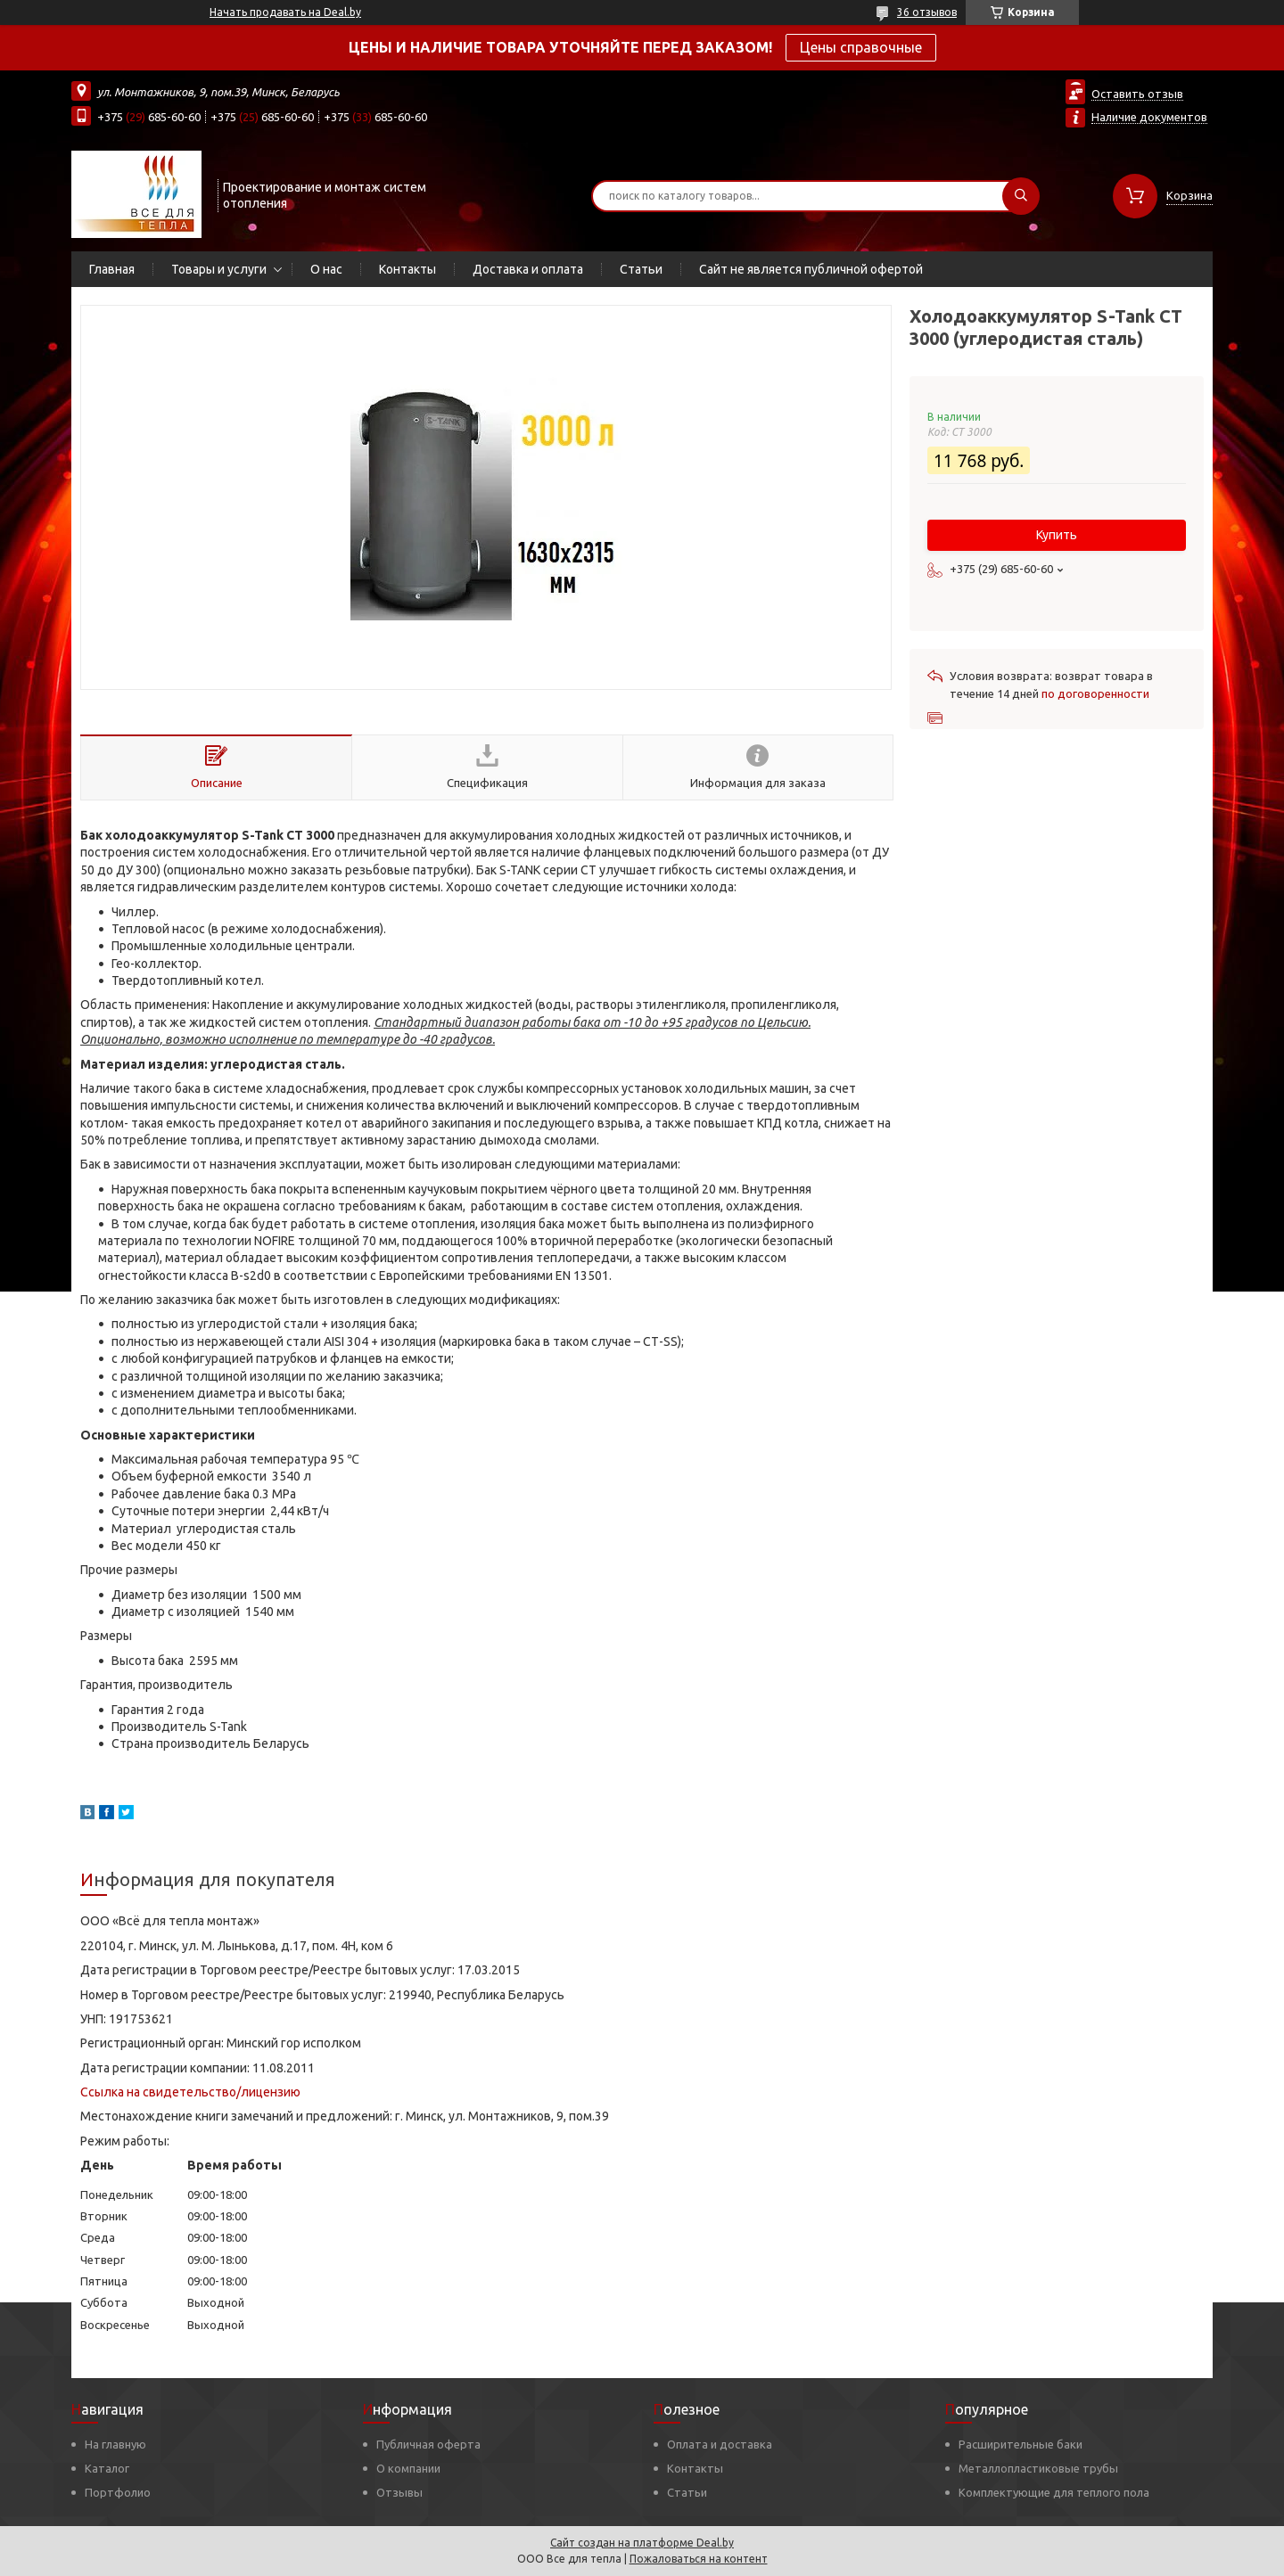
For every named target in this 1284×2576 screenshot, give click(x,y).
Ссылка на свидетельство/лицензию (190, 2092)
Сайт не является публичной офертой (811, 269)
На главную (115, 2444)
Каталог (107, 2468)
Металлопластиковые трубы (1038, 2468)
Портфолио (118, 2492)
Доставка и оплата (528, 269)
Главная (112, 269)
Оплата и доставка (719, 2444)
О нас (326, 269)
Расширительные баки (1020, 2444)
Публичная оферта (428, 2444)
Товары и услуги (219, 269)
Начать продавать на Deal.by (285, 12)
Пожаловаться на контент (699, 2558)
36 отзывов (927, 12)
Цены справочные (861, 47)
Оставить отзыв (1137, 93)
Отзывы (399, 2492)
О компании (408, 2468)
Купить (1056, 535)
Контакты (407, 269)
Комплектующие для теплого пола (1054, 2492)
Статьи (641, 269)
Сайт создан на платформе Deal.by (642, 2542)
